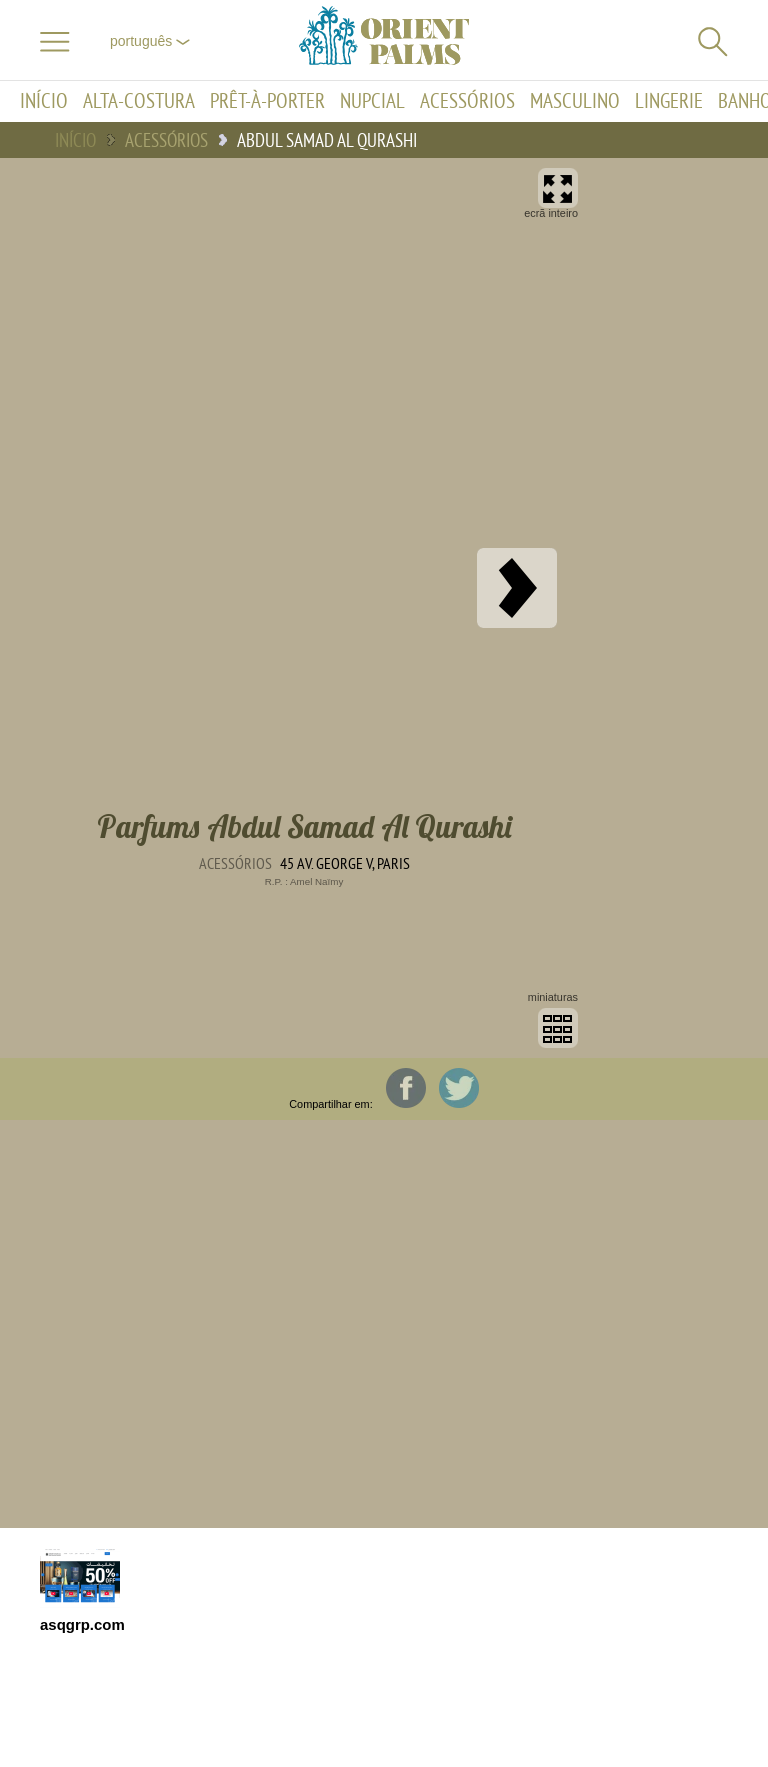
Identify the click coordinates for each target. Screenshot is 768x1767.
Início (44, 101)
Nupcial (372, 101)
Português (150, 41)
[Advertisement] (688, 608)
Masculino (575, 101)
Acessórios (467, 101)
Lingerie (669, 101)
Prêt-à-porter (267, 101)
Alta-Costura (139, 101)
